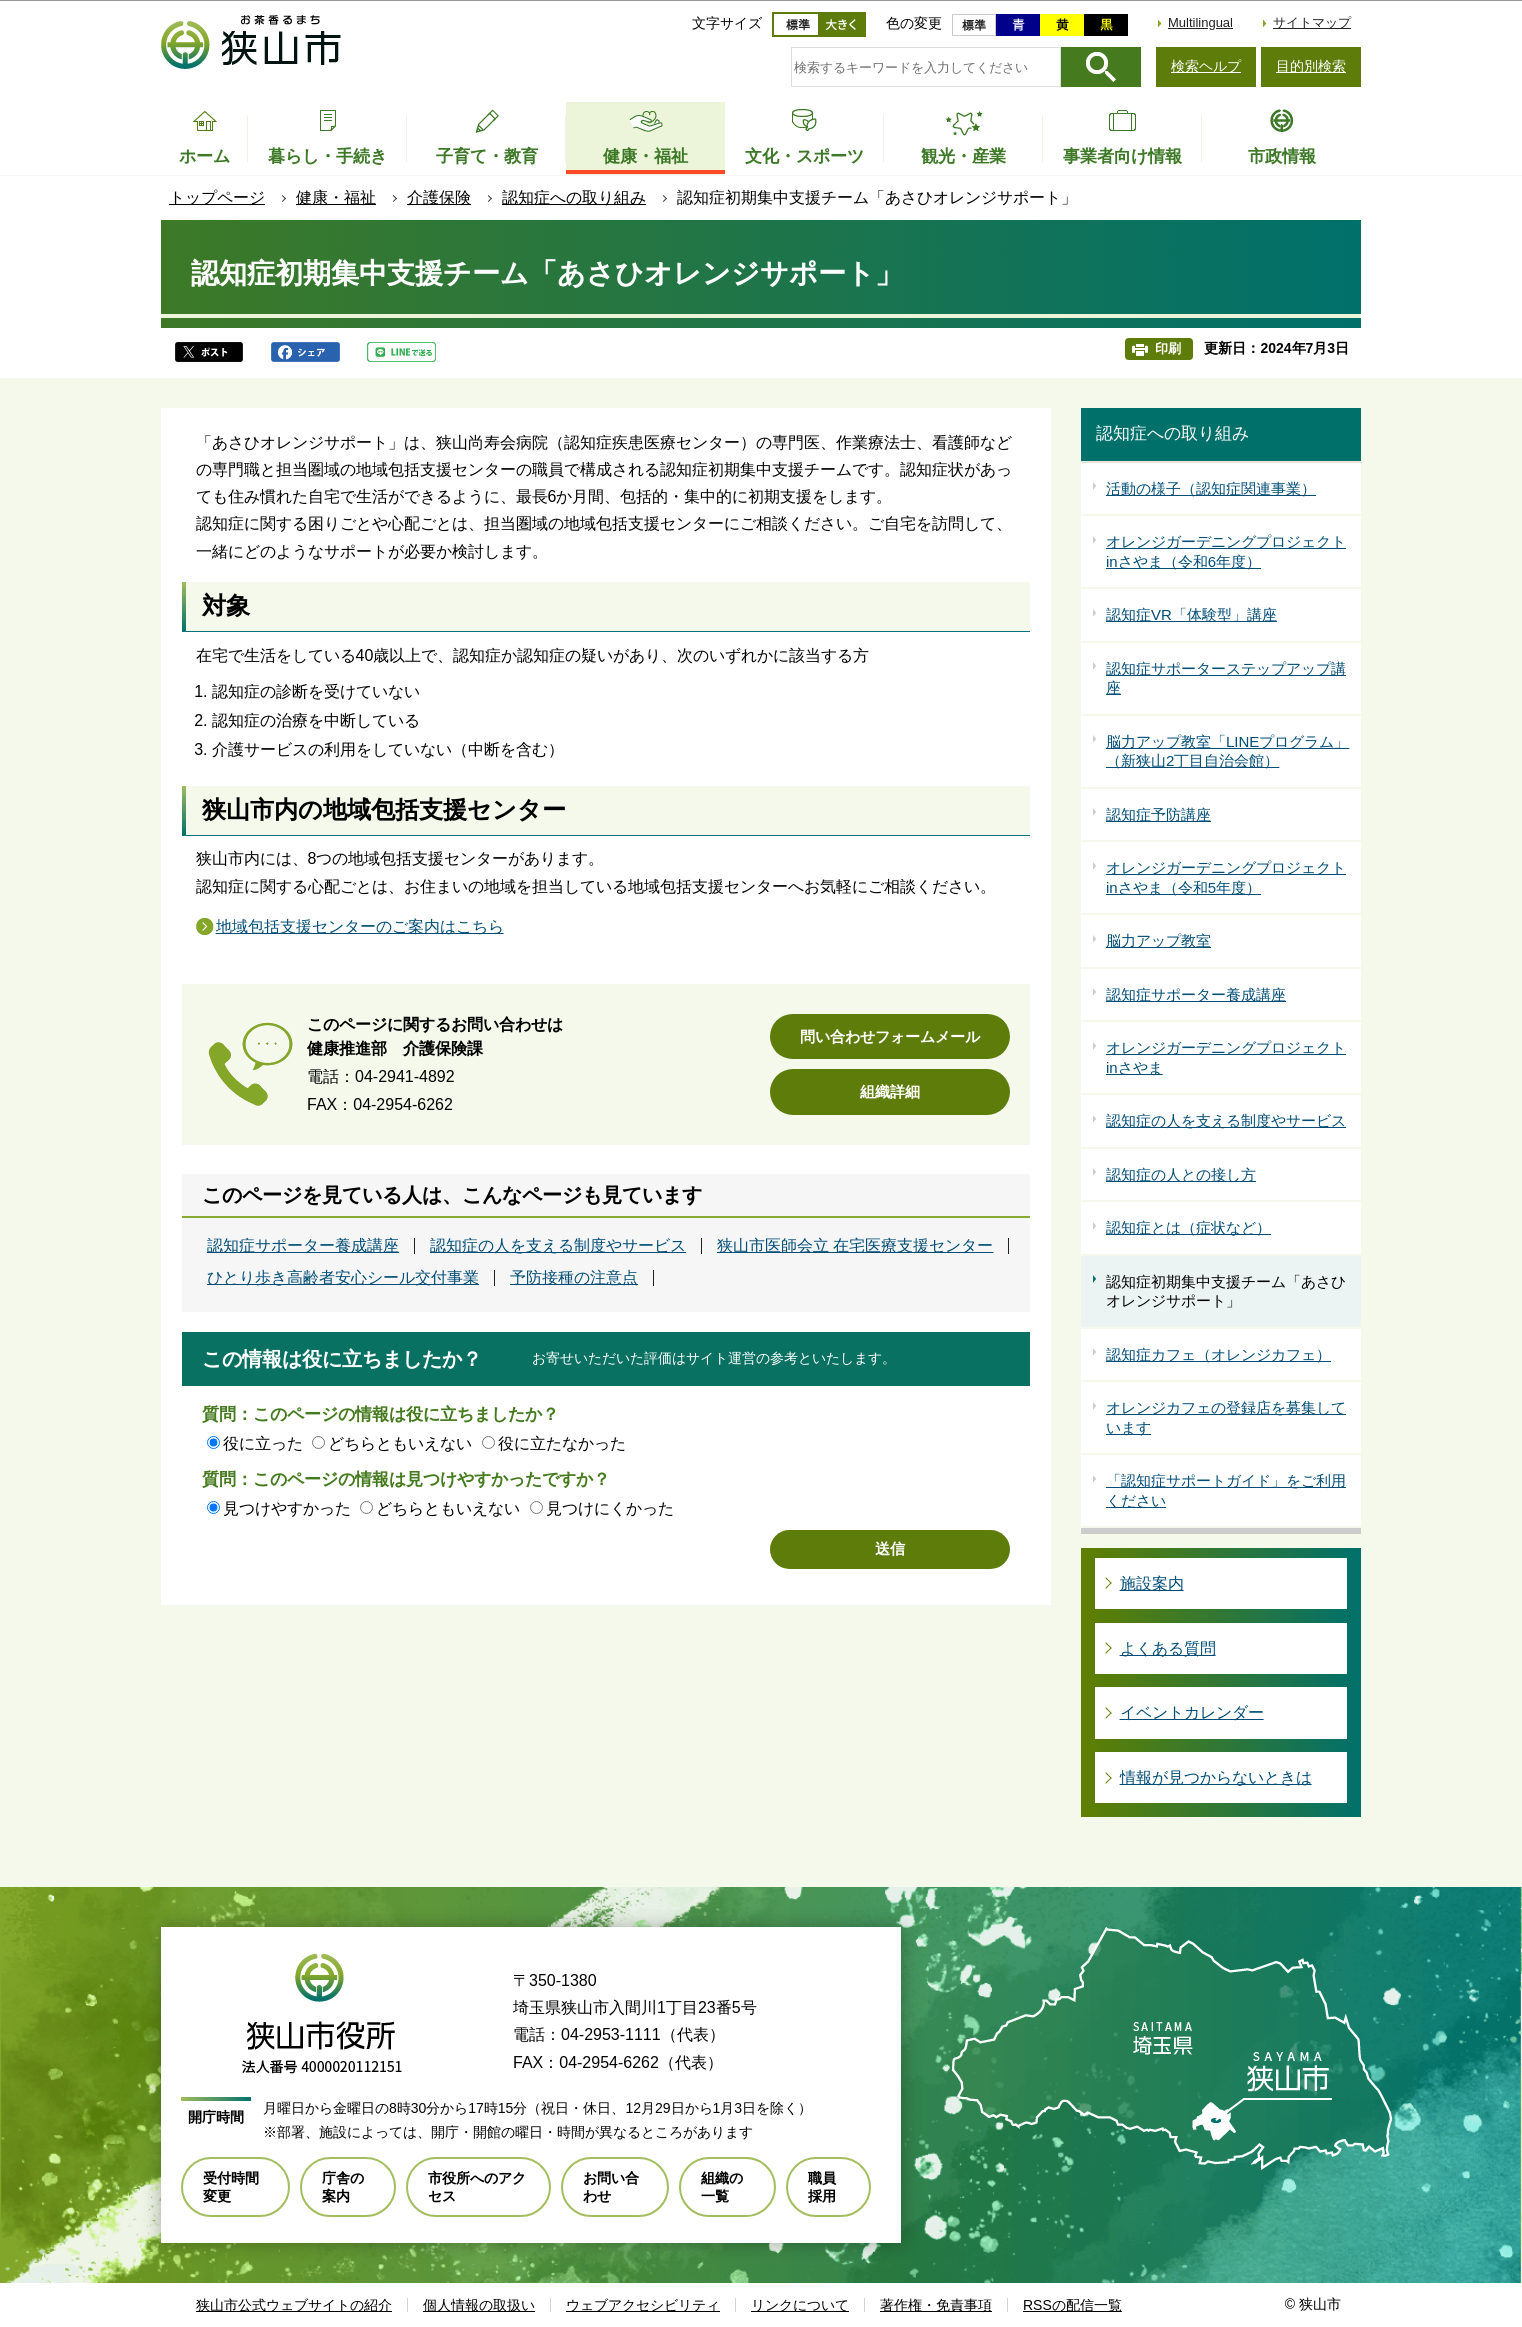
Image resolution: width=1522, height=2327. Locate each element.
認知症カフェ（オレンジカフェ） (1218, 1354)
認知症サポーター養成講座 (303, 1246)
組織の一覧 (722, 2187)
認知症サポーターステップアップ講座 (1226, 678)
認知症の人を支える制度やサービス (558, 1246)
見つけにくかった (610, 1508)
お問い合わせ (611, 2187)
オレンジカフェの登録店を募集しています (1226, 1417)
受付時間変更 (231, 2187)
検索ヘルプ (1206, 66)
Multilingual (1200, 22)
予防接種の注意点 (574, 1278)
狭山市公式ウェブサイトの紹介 (294, 2305)
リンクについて (800, 2305)
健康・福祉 (336, 197)
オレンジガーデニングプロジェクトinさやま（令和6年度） (1226, 551)
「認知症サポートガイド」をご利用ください (1226, 1490)
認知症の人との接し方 (1181, 1174)
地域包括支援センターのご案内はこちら (360, 926)
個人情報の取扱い (479, 2305)
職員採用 (822, 2187)
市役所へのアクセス (477, 2187)
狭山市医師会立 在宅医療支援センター (855, 1246)
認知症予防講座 (1158, 814)
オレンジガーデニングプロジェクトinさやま (1226, 1057)
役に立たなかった (562, 1443)
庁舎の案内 (343, 2187)
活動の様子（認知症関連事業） (1211, 488)
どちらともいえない (400, 1443)
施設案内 (1152, 1583)
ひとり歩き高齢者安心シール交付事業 (343, 1278)
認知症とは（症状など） (1188, 1227)
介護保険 (439, 197)
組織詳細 (890, 1091)
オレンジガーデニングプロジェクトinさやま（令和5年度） (1226, 877)
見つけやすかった (287, 1508)
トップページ (217, 197)
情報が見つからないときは (1216, 1777)
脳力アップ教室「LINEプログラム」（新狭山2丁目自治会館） (1227, 751)
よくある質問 (1168, 1648)
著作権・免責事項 (936, 2305)
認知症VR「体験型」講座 (1191, 614)
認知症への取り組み (574, 197)
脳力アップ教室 (1158, 940)
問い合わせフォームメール (890, 1036)
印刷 (1168, 348)
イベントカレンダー (1192, 1712)
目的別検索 (1311, 66)
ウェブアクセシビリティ (643, 2305)
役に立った (263, 1443)
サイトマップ (1312, 22)
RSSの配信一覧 (1072, 2305)
